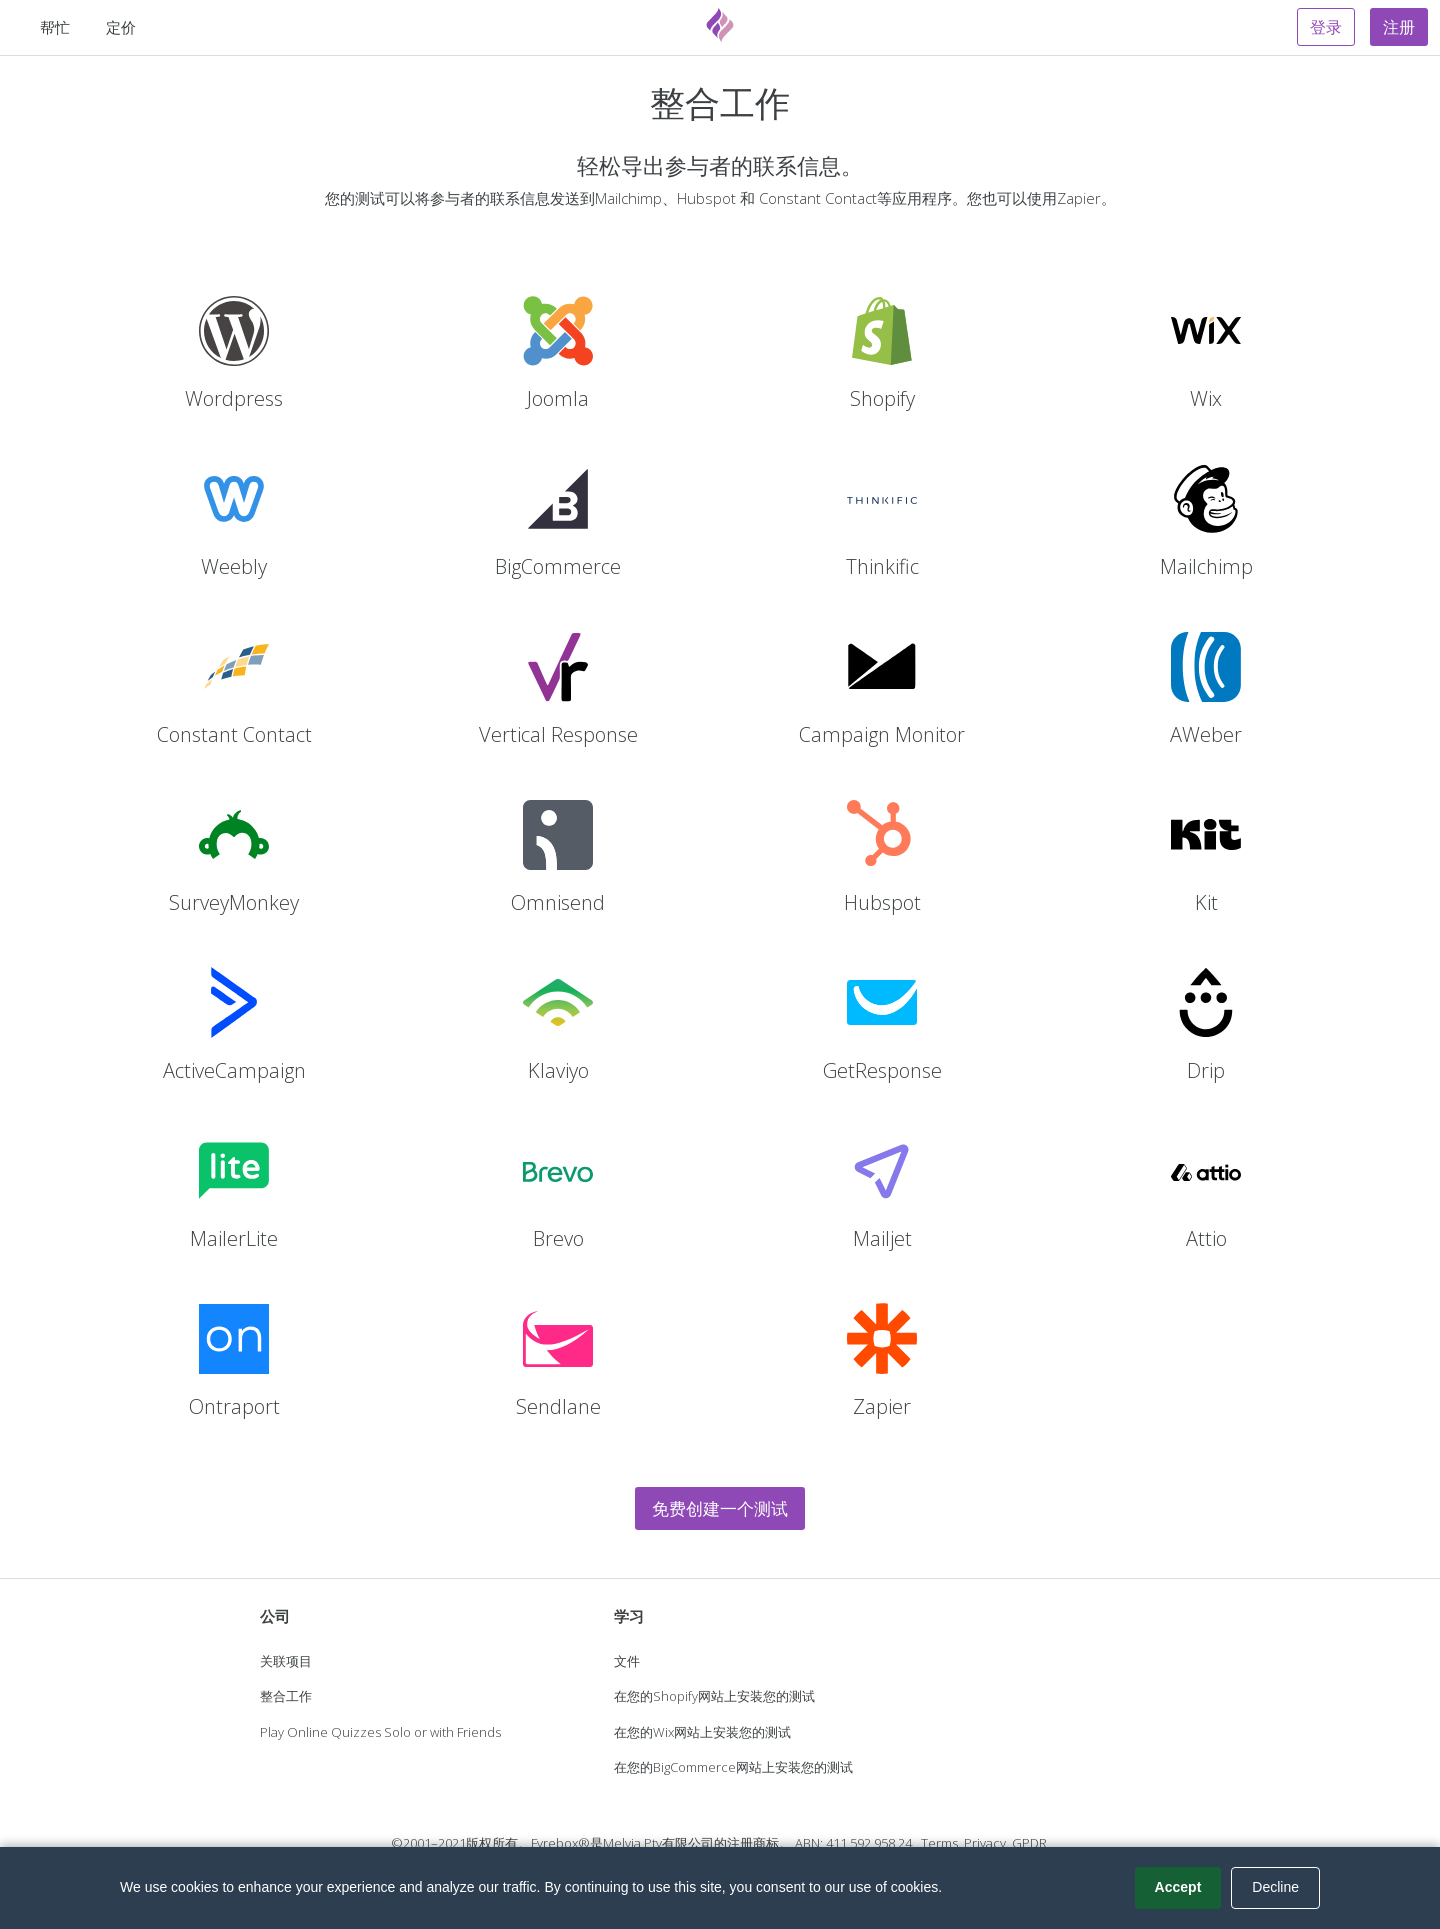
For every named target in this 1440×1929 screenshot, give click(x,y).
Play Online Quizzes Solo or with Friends (380, 1732)
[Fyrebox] (720, 25)
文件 (627, 1661)
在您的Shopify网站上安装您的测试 (714, 1696)
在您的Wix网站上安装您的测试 (702, 1732)
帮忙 (55, 27)
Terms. (941, 1843)
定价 (121, 27)
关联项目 (286, 1661)
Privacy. (986, 1843)
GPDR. (1031, 1843)
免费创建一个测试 (720, 1508)
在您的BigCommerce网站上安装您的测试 (733, 1767)
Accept (1178, 1887)
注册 (1399, 27)
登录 (1326, 27)
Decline (1275, 1887)
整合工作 (286, 1696)
